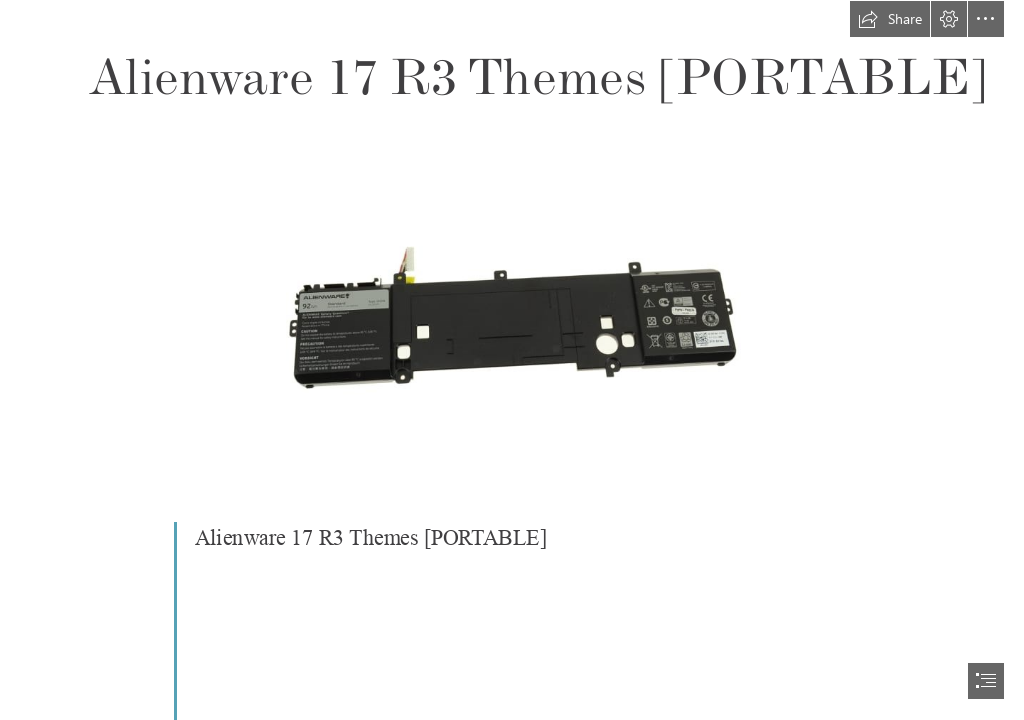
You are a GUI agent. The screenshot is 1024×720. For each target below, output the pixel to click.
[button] (890, 19)
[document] (512, 360)
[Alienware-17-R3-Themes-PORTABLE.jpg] (512, 302)
